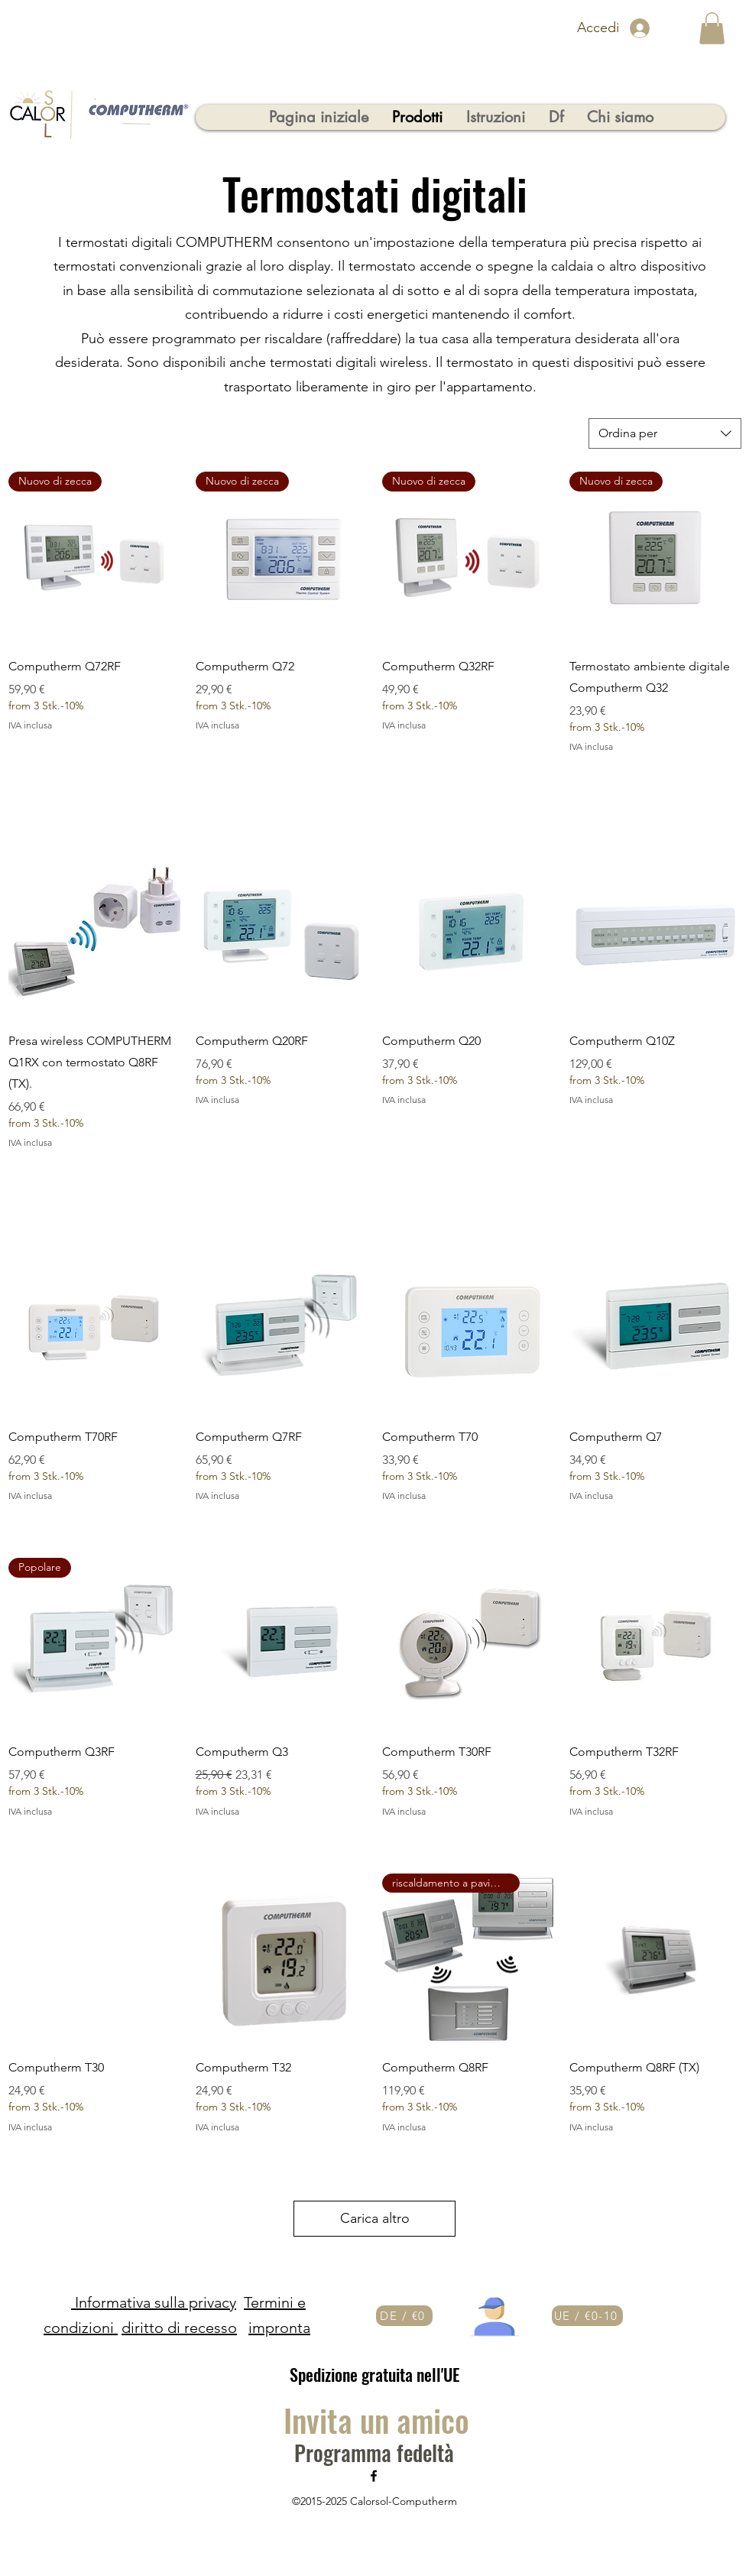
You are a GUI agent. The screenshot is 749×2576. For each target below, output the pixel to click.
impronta (279, 2327)
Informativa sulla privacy (153, 2302)
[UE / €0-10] (587, 2315)
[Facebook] (373, 2476)
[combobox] (664, 433)
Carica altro (375, 2218)
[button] (712, 28)
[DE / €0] (404, 2315)
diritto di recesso (179, 2327)
